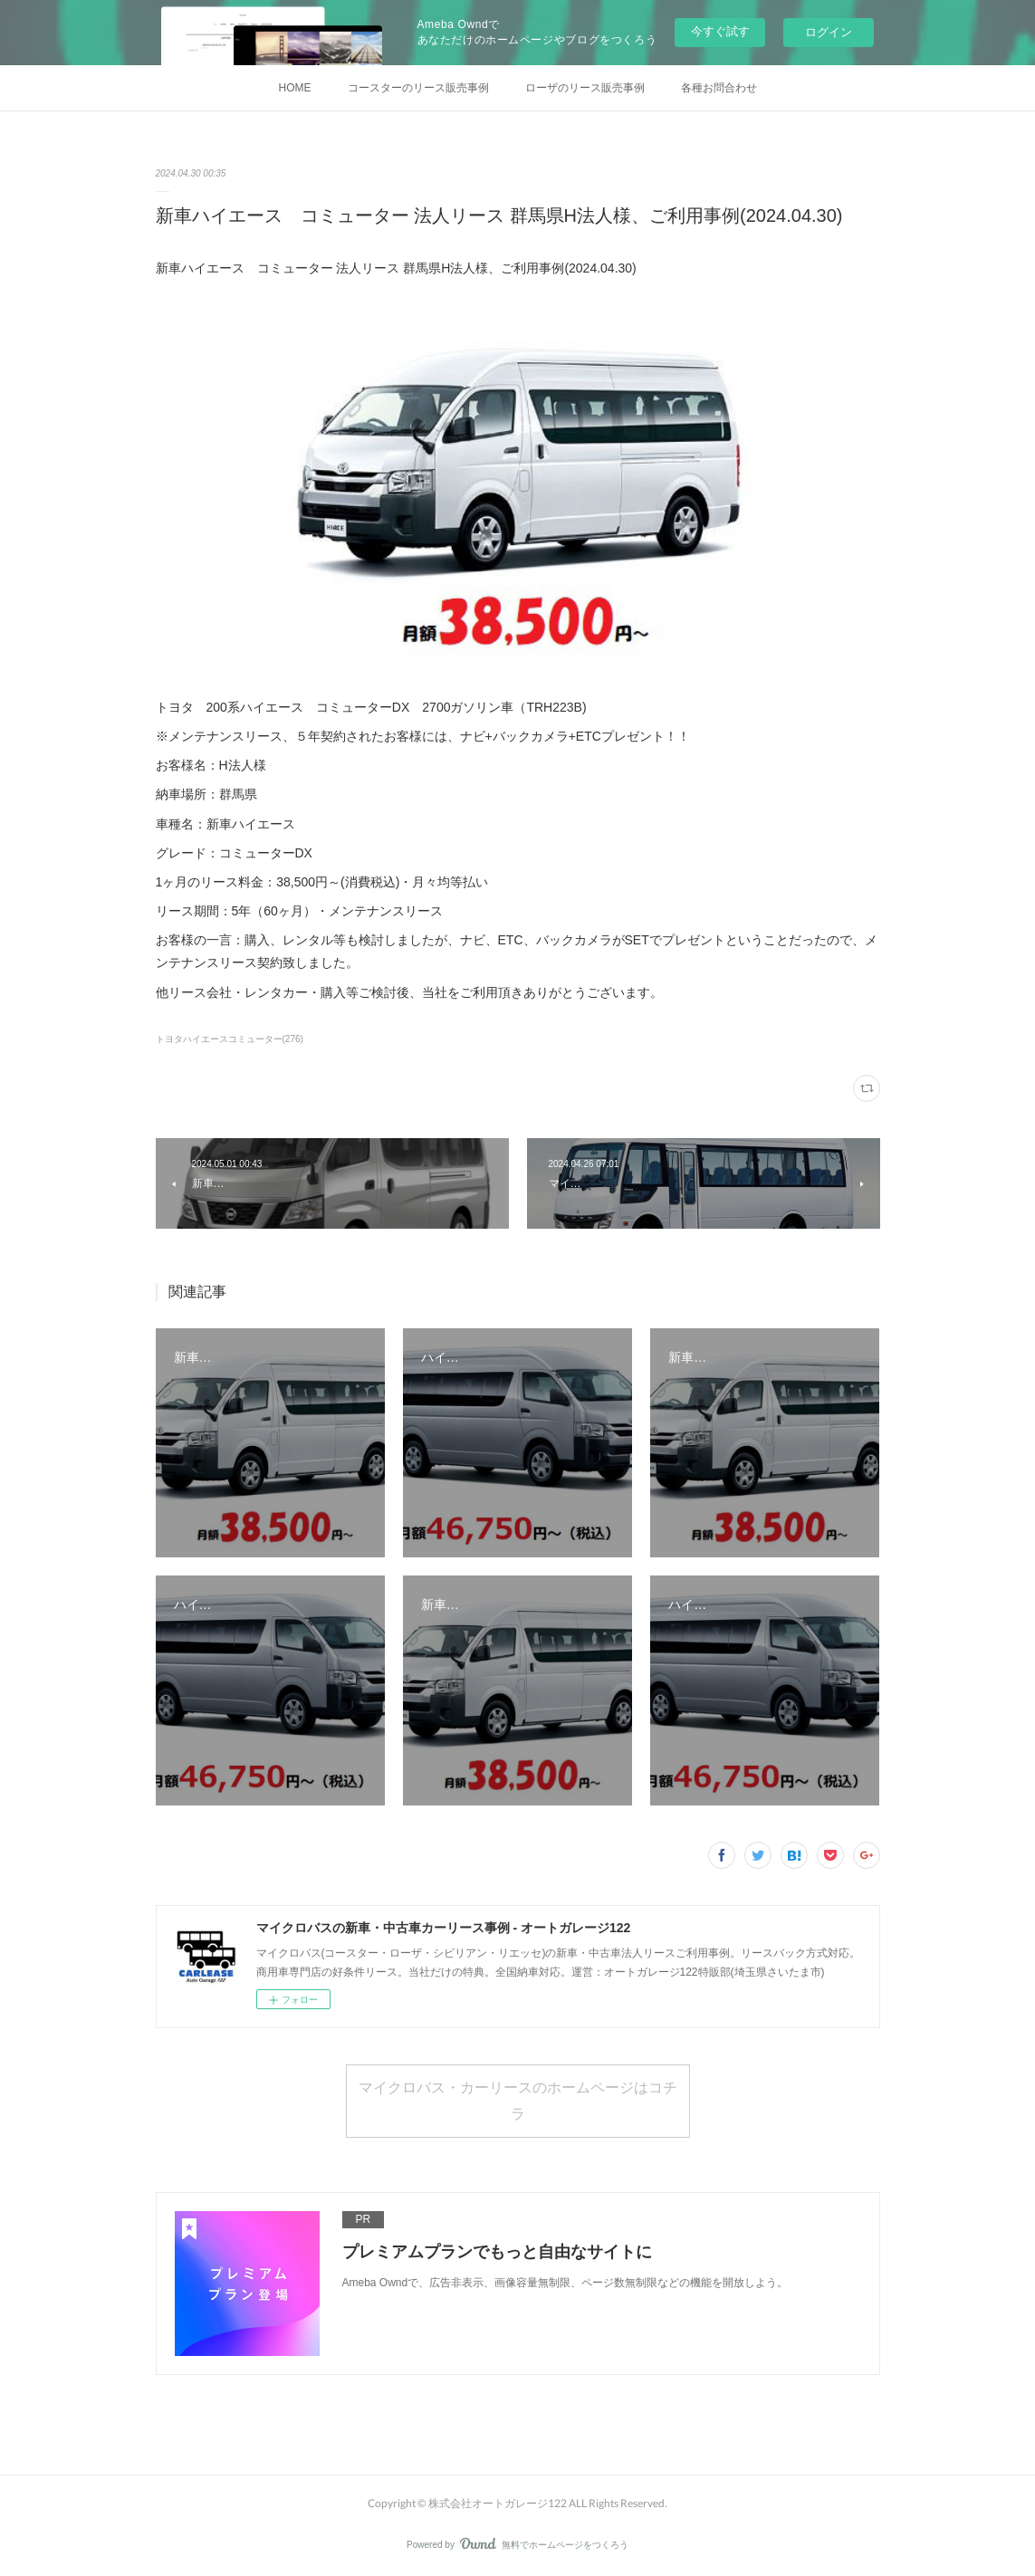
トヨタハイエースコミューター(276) (229, 1039)
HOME (295, 87)
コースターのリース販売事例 (418, 87)
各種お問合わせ (719, 87)
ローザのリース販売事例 (585, 87)
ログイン (828, 32)
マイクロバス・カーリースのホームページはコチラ (518, 2099)
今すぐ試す (720, 31)
